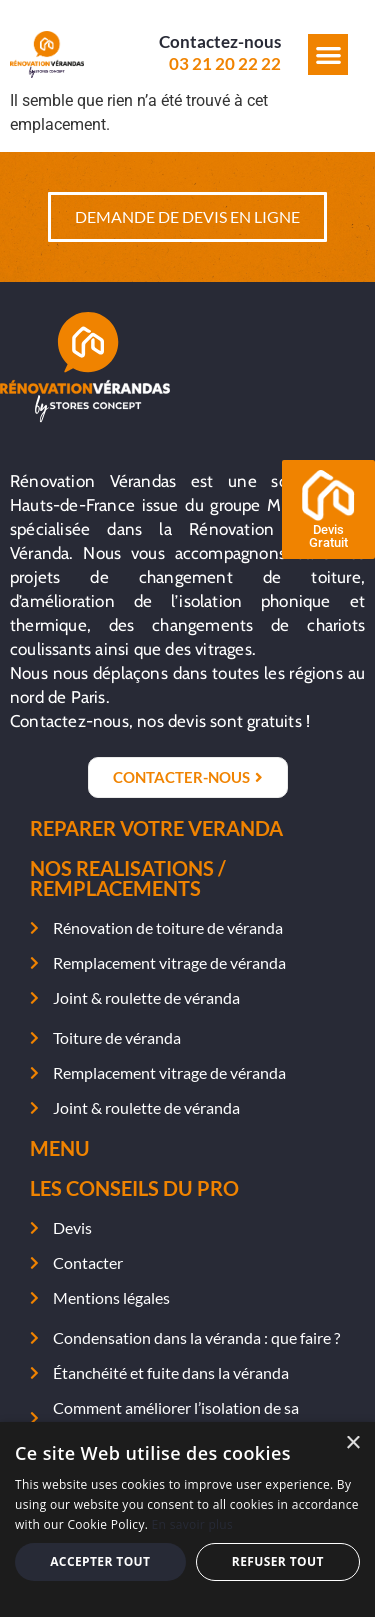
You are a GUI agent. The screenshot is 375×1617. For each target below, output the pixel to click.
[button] (328, 54)
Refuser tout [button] (278, 1561)
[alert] (187, 1519)
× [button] (352, 1443)
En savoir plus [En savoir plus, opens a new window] (192, 1524)
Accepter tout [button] (100, 1561)
